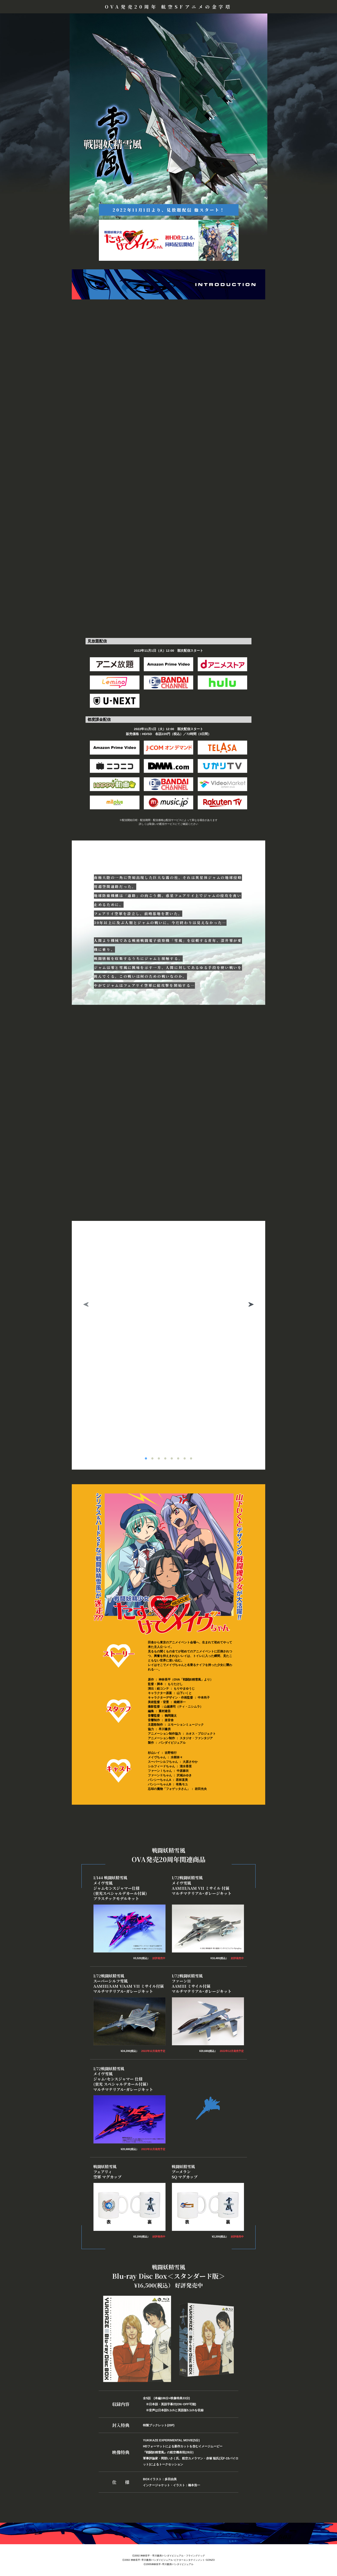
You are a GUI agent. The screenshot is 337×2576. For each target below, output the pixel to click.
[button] (146, 1458)
